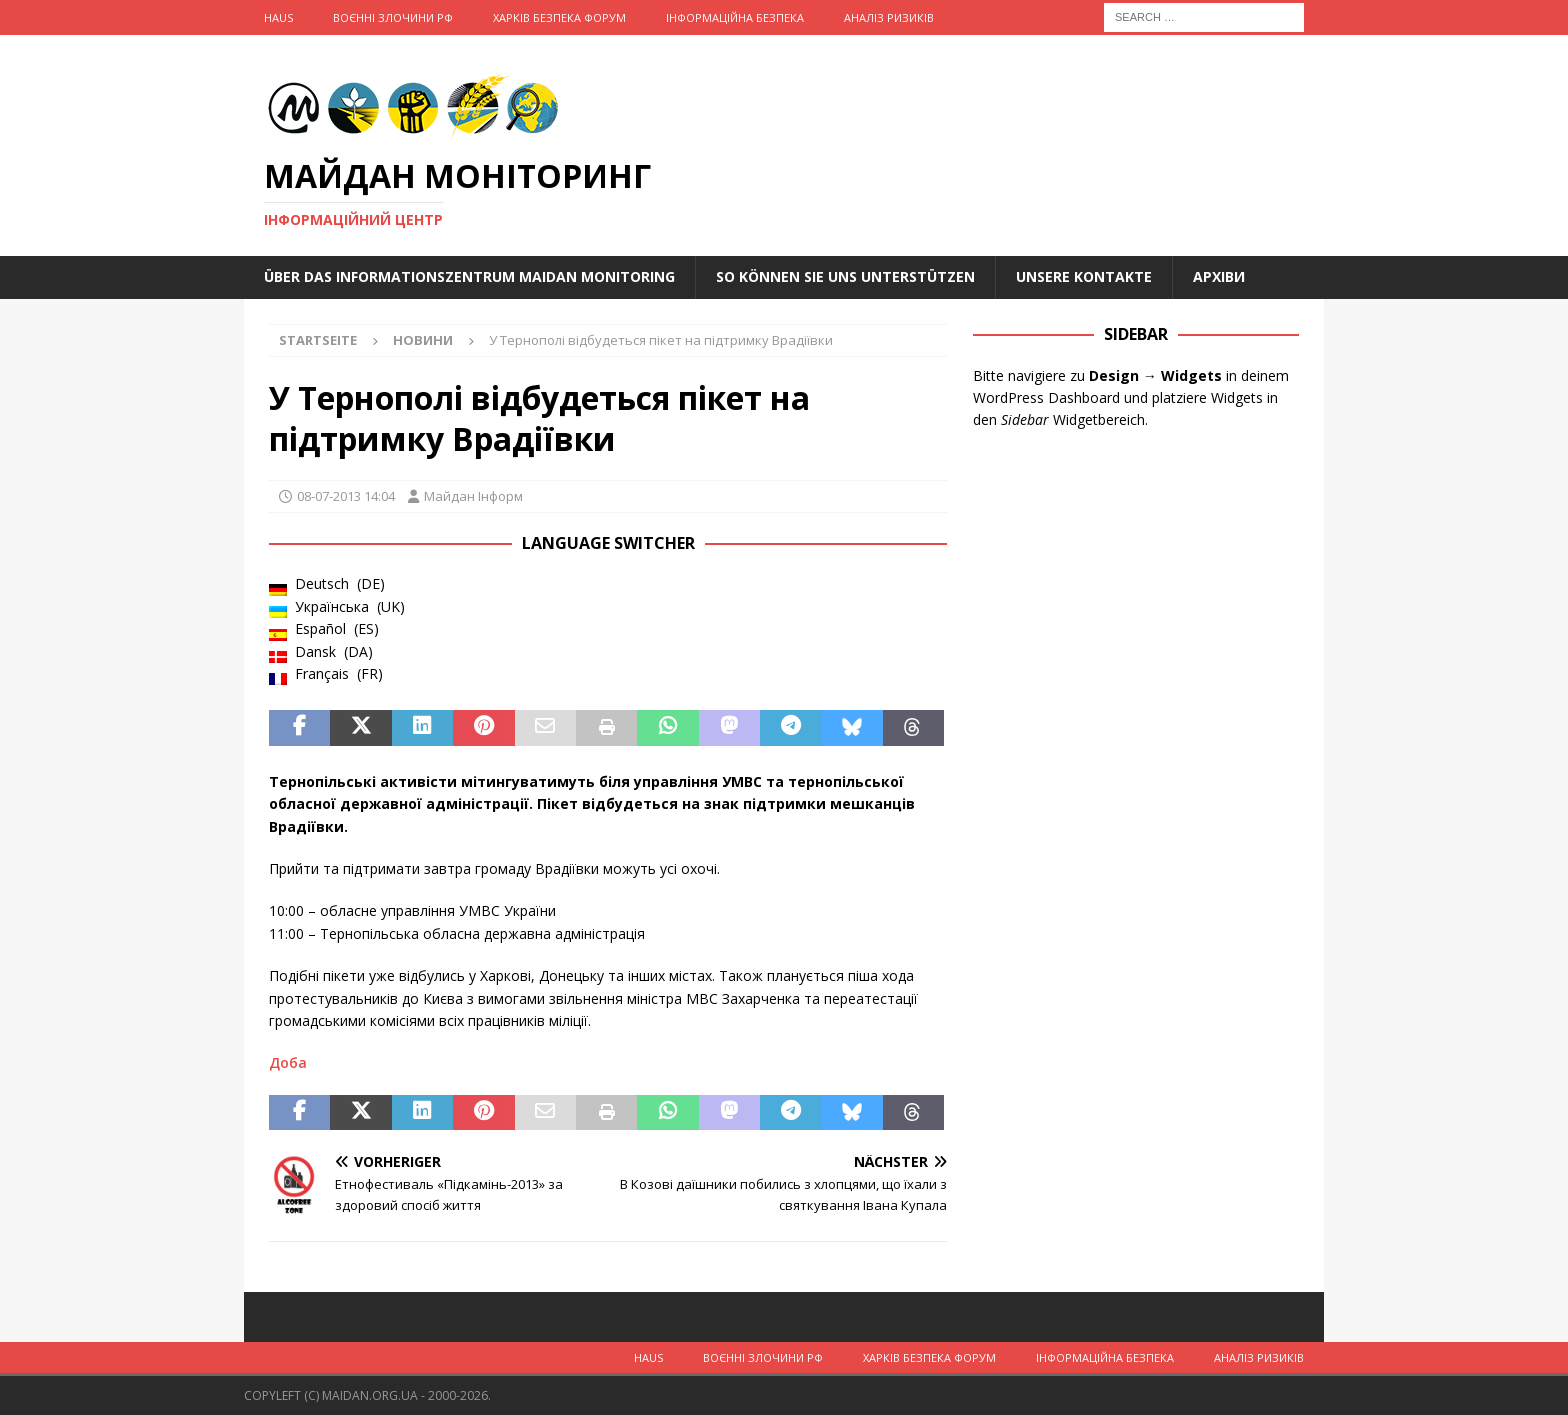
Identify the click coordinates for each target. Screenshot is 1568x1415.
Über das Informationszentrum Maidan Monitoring (469, 276)
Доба (288, 1062)
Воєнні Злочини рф (393, 17)
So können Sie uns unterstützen (845, 276)
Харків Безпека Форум (559, 17)
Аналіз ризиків (889, 17)
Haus (278, 17)
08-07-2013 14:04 (346, 496)
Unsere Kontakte (1084, 276)
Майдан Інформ (473, 496)
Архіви (1219, 276)
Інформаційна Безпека (735, 17)
